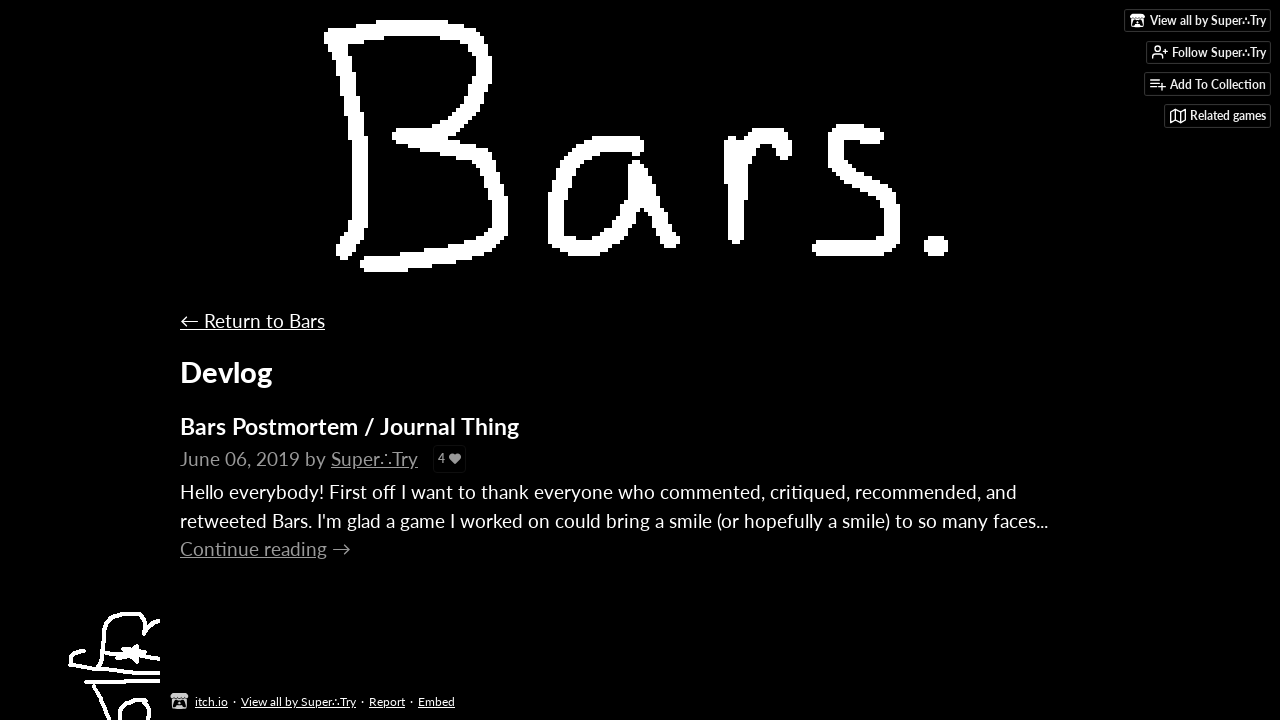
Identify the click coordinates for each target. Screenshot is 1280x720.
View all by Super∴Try (298, 701)
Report (387, 701)
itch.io (211, 701)
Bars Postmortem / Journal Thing (349, 426)
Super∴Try (374, 458)
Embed (436, 701)
